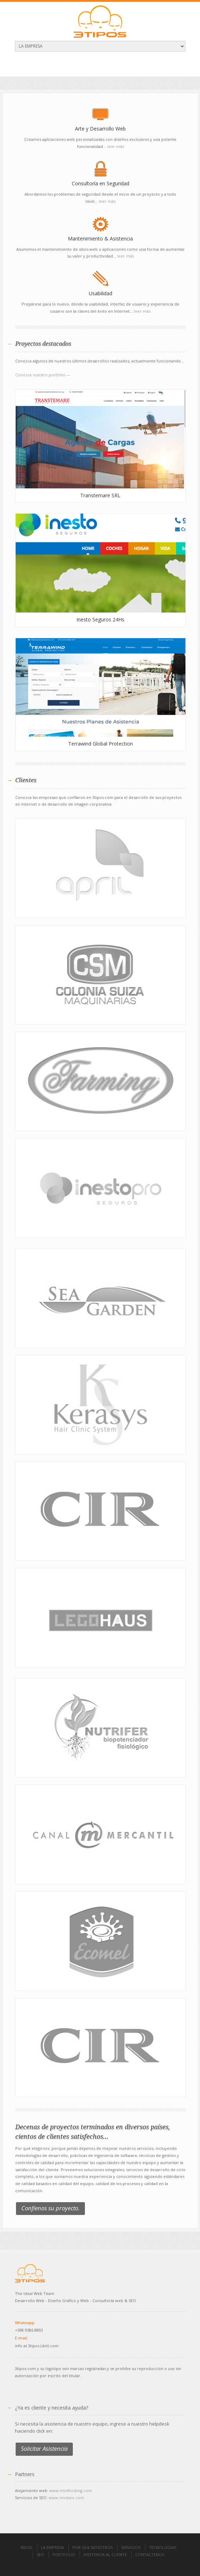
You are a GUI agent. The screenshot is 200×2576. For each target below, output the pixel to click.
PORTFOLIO (64, 2554)
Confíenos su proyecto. (50, 2208)
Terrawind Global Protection (100, 743)
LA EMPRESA (52, 2547)
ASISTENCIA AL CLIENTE (105, 2554)
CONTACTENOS (149, 2554)
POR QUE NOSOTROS (92, 2547)
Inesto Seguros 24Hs (100, 619)
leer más (115, 146)
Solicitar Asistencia (44, 2448)
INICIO (26, 2547)
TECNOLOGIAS (162, 2547)
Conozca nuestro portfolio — (42, 374)
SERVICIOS (130, 2547)
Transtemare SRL (100, 495)
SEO (40, 2554)
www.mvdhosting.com (70, 2490)
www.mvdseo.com (66, 2497)
